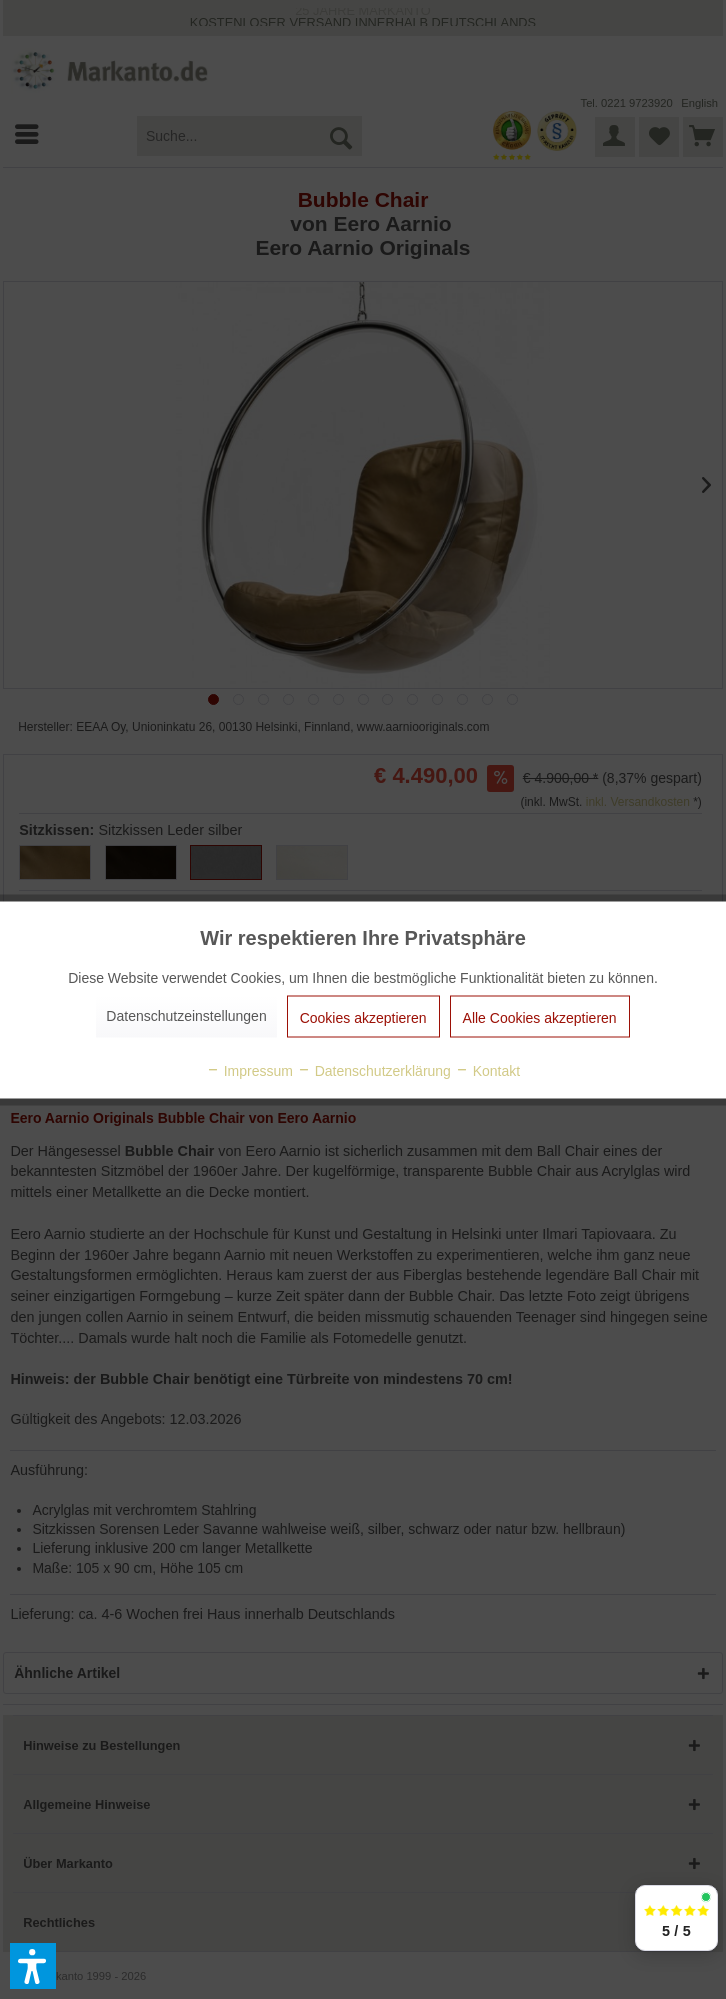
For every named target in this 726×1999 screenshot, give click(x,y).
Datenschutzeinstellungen (186, 1015)
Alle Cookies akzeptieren (540, 1017)
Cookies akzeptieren (363, 1017)
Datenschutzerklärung (374, 1070)
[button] (33, 1966)
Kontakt (487, 1070)
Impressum (249, 1070)
